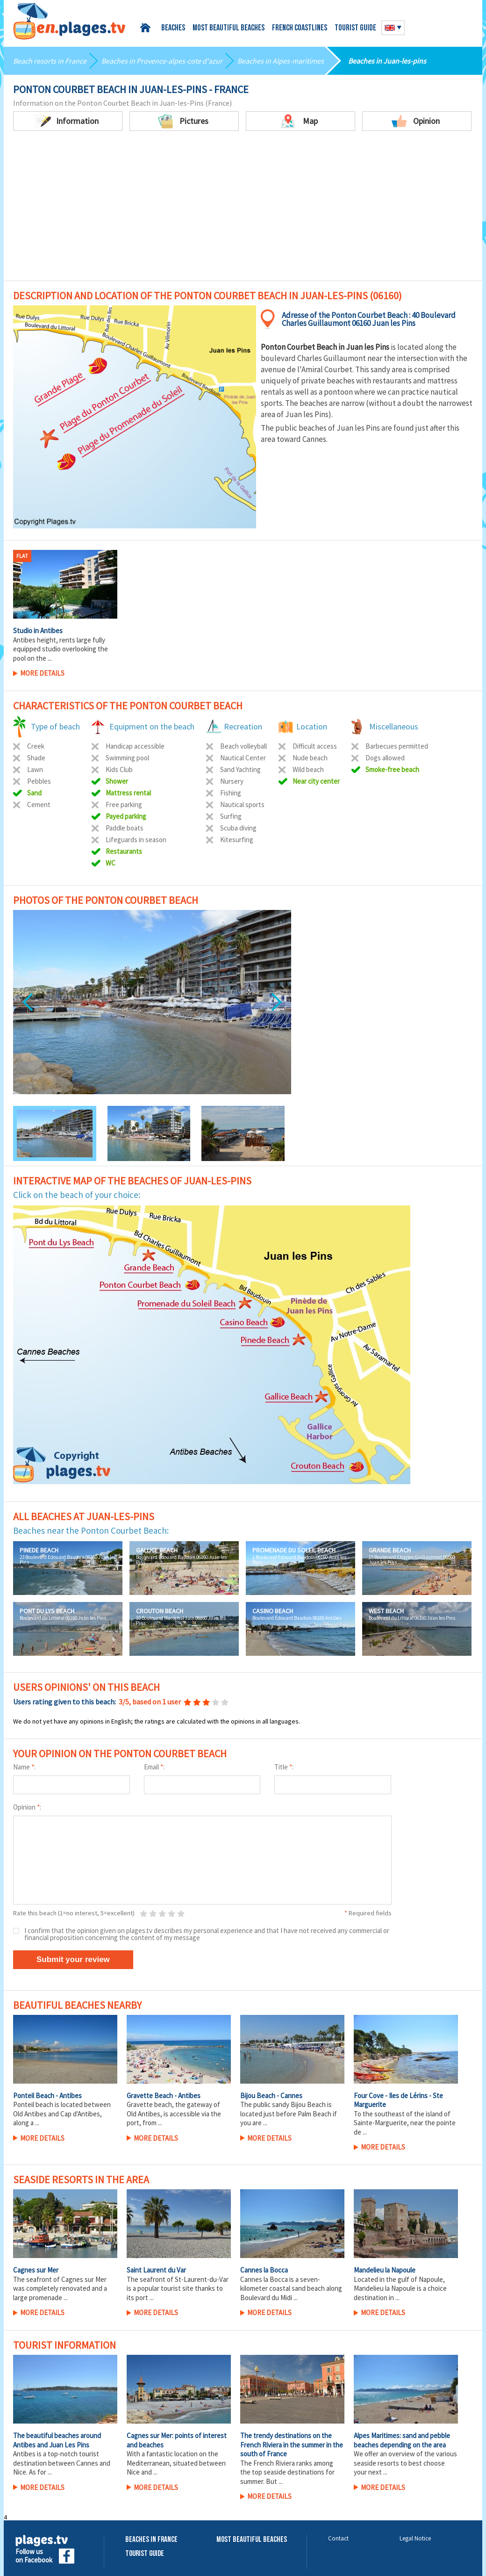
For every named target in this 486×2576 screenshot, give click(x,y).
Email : (154, 1766)
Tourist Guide (144, 2554)
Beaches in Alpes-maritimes (280, 60)
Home (147, 28)
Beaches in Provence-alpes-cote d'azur (161, 60)
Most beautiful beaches (228, 28)
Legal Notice (415, 2538)
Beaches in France (151, 2540)
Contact (338, 2538)
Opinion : (27, 1807)
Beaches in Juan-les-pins (387, 60)
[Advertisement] (243, 210)
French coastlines (299, 28)
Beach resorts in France (49, 60)
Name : (24, 1766)
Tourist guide (355, 28)
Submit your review (73, 1959)
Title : (283, 1766)
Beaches (173, 28)
